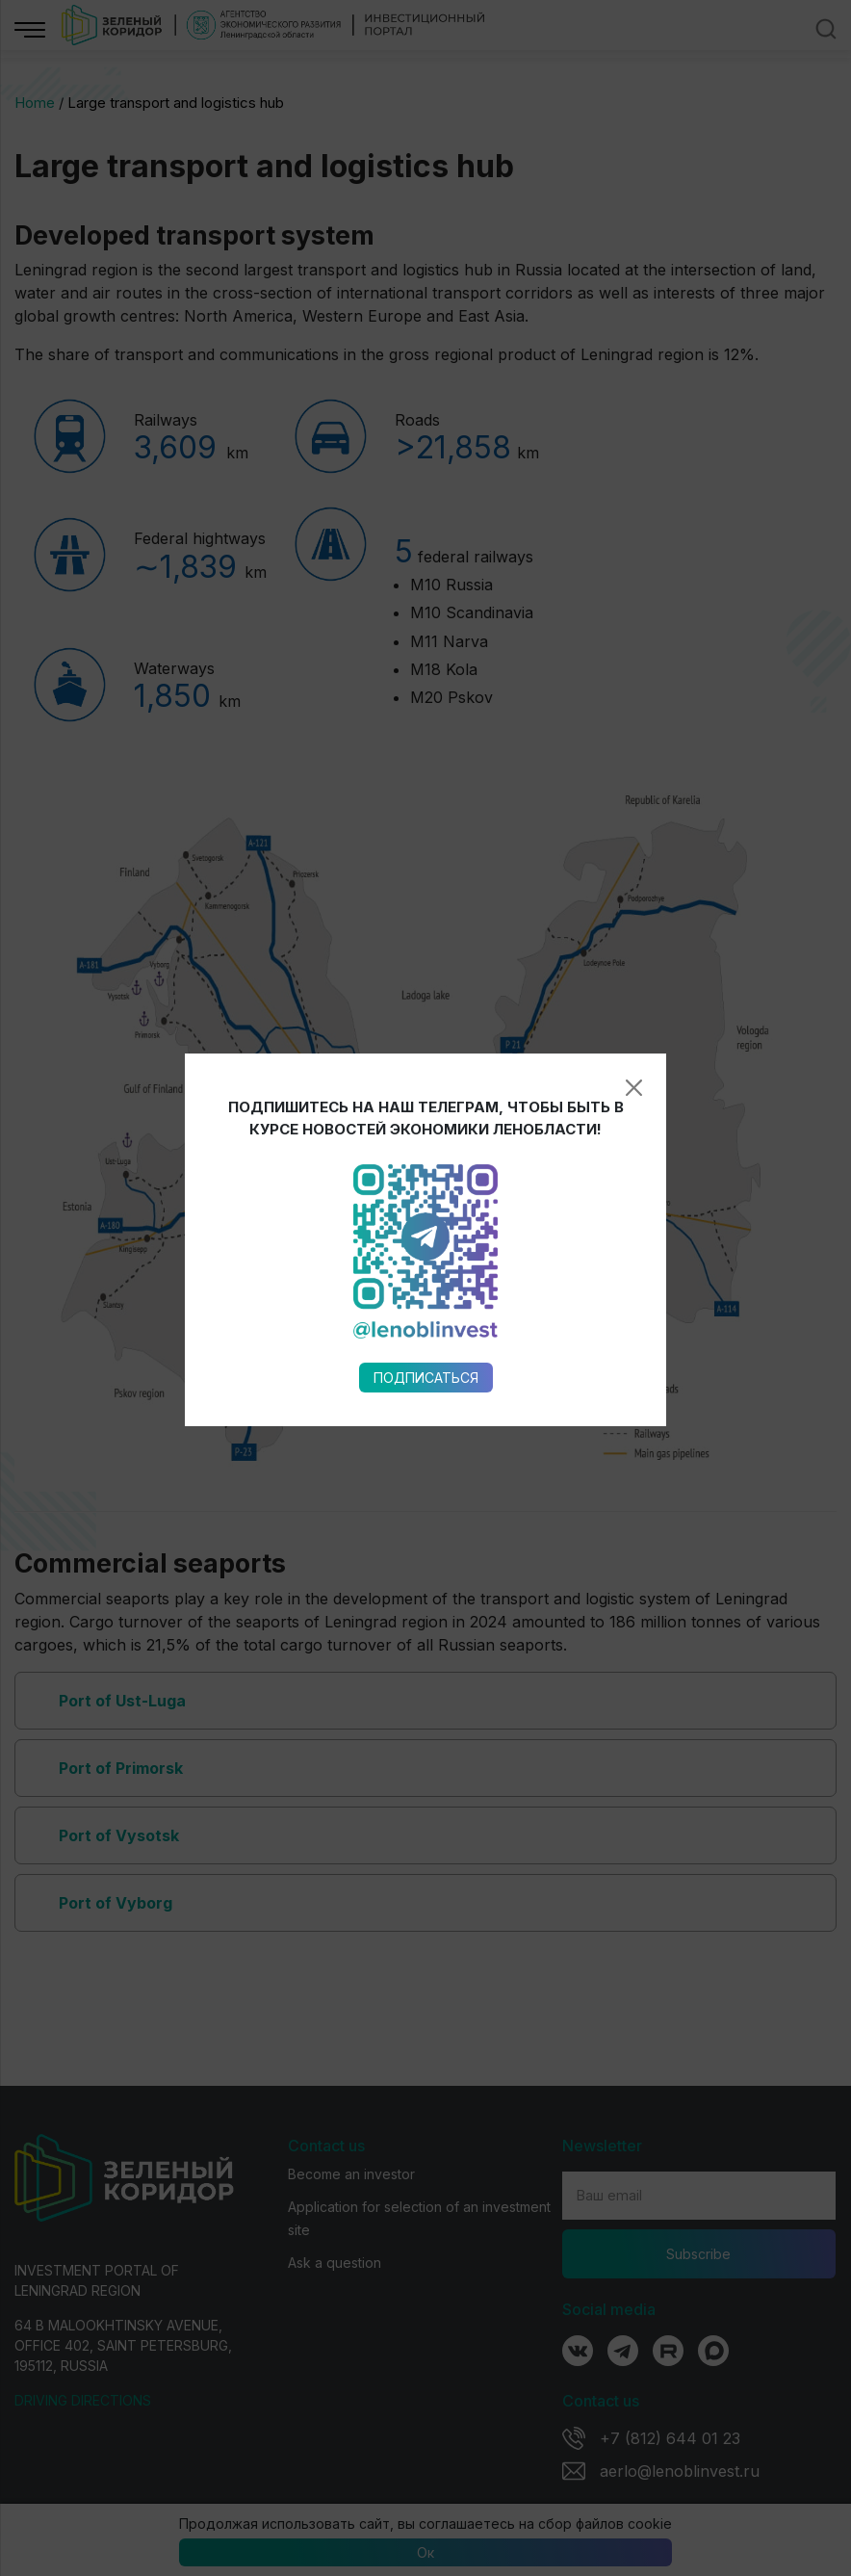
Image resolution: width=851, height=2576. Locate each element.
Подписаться (426, 989)
